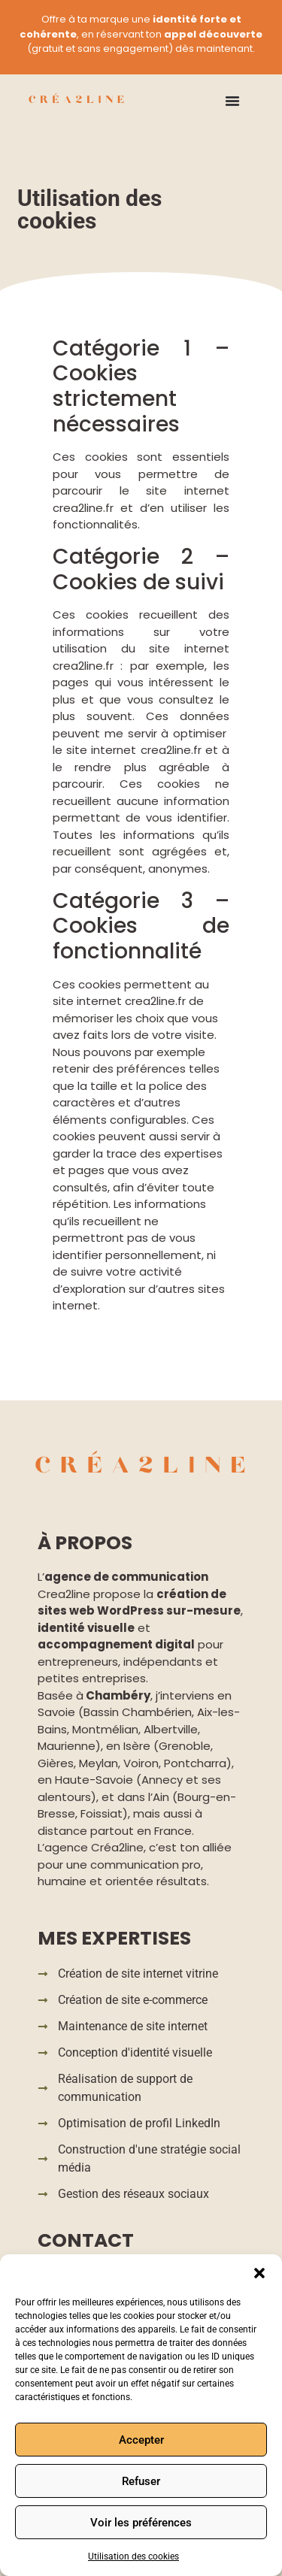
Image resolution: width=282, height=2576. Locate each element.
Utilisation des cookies (133, 2556)
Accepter (141, 2440)
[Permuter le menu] (232, 100)
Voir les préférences (141, 2522)
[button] (259, 2273)
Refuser (141, 2481)
